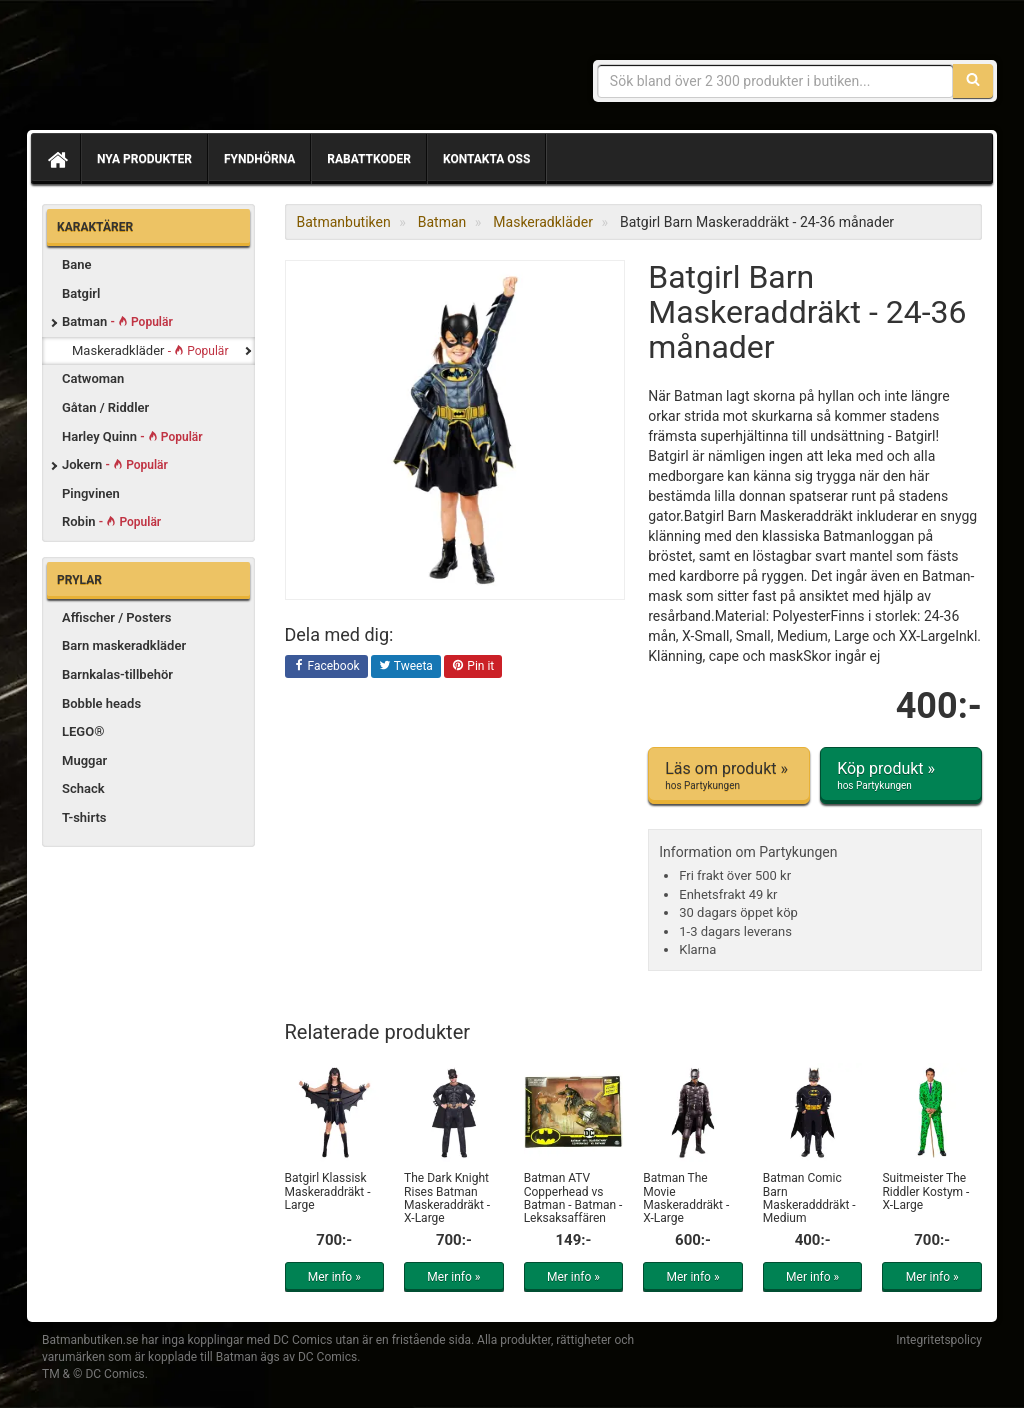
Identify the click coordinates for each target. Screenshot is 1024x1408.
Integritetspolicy (939, 1340)
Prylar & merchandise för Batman (187, 70)
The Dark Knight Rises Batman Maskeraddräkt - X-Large (447, 1198)
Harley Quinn (132, 436)
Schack (83, 788)
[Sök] (973, 81)
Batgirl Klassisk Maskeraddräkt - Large (328, 1191)
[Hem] (56, 159)
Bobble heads (101, 703)
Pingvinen (91, 493)
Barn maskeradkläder (124, 645)
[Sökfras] (775, 81)
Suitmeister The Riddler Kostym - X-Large (925, 1191)
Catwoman (93, 378)
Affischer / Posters (116, 617)
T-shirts (84, 817)
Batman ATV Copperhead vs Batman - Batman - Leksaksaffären (573, 1198)
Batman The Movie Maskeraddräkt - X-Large (686, 1198)
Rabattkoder (369, 159)
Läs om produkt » (729, 776)
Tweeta (406, 667)
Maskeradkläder (150, 350)
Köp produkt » (901, 776)
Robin (111, 521)
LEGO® (83, 731)
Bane (77, 264)
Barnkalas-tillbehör (117, 674)
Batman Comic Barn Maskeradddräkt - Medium (809, 1198)
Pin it (473, 667)
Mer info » (334, 1277)
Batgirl (81, 293)
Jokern (115, 464)
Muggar (84, 760)
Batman (117, 321)
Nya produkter (144, 159)
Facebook (326, 667)
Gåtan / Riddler (105, 407)
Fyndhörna (259, 159)
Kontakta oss (486, 159)
